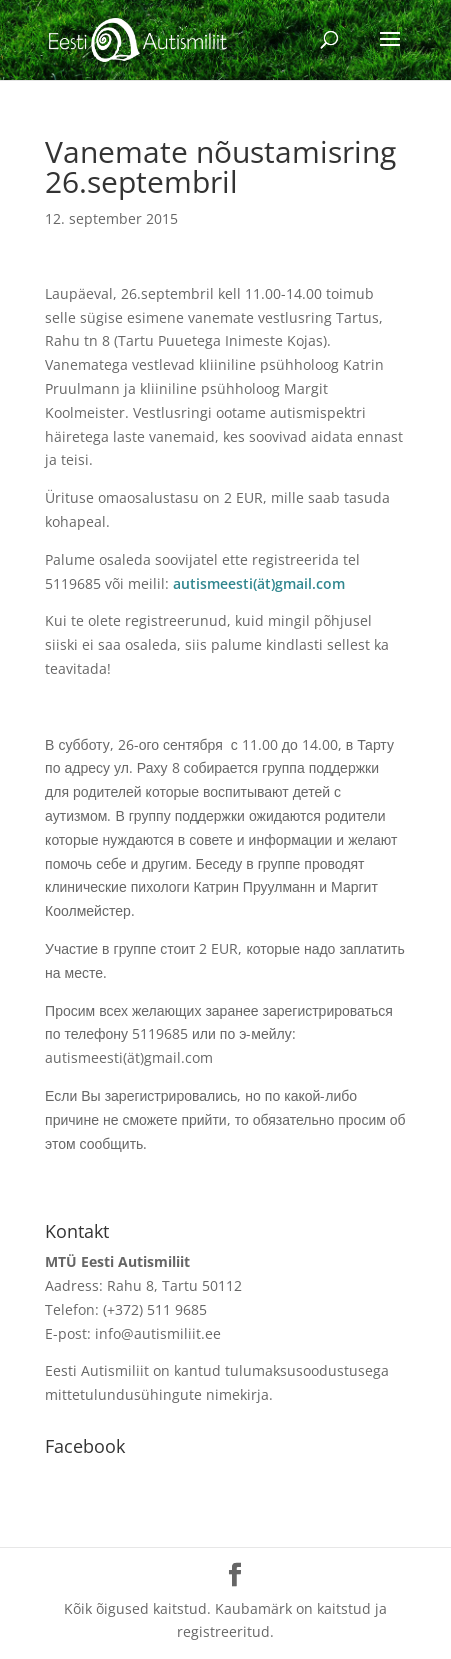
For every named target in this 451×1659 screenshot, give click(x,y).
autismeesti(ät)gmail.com (259, 583)
